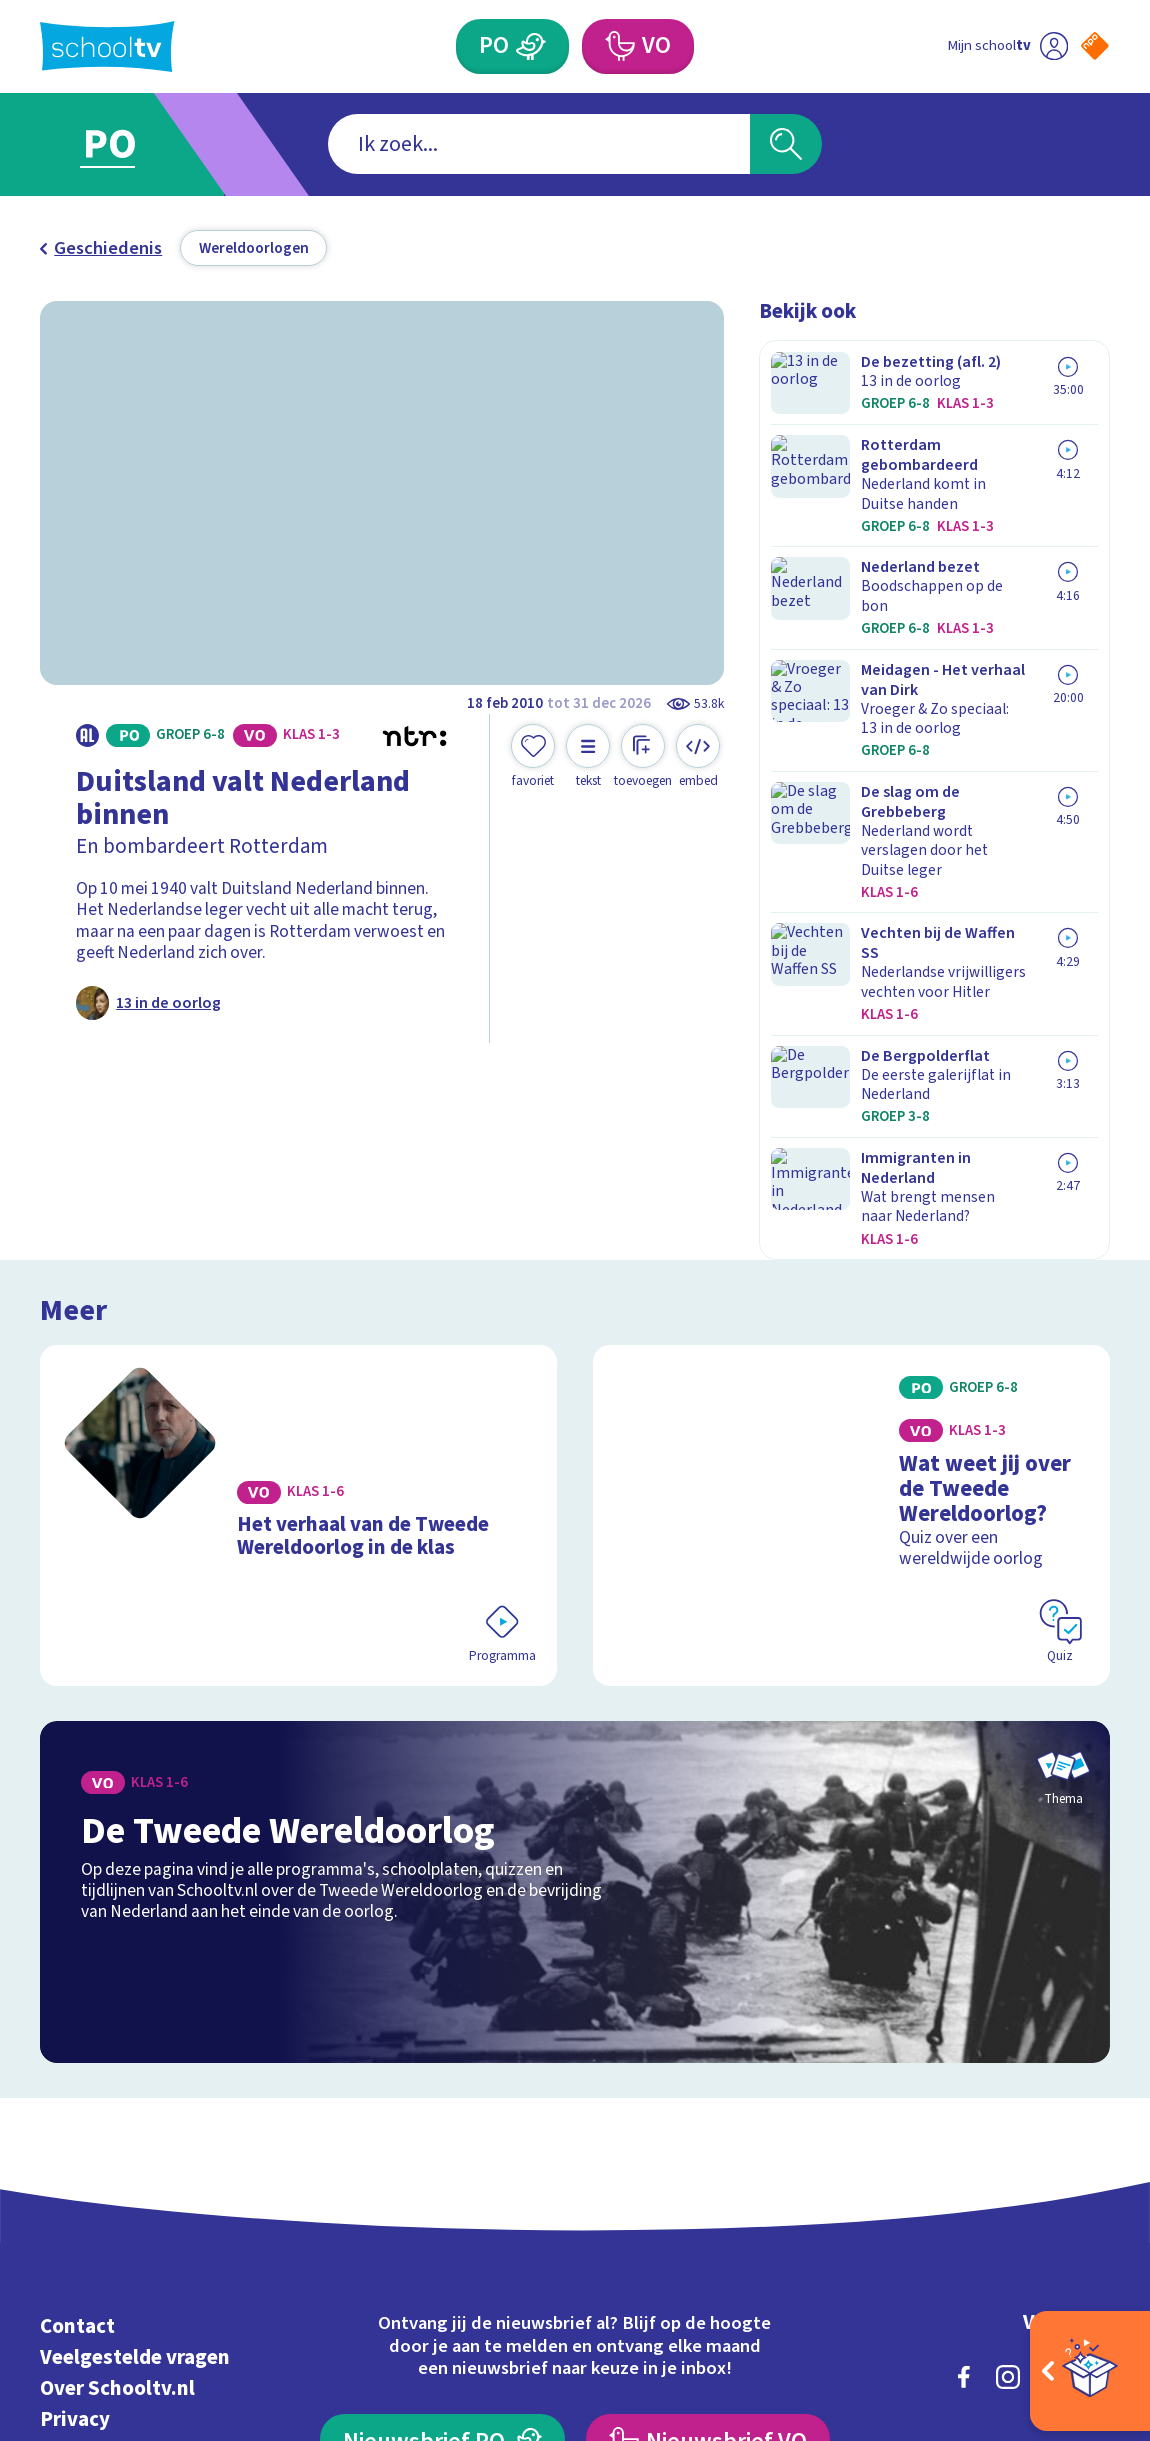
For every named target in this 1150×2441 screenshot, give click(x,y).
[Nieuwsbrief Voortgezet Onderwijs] (708, 2168)
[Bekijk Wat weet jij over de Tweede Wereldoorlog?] (851, 1268)
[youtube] (1096, 2104)
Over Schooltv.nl (117, 2115)
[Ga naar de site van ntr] (1077, 2270)
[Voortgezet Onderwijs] (619, 46)
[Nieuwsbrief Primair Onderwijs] (442, 2168)
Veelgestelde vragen (135, 2084)
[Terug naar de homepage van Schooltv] (107, 46)
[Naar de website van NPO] (1095, 46)
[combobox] (539, 144)
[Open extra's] (1090, 2371)
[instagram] (1008, 2104)
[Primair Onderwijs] (531, 46)
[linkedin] (1052, 2104)
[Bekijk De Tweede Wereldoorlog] (574, 1619)
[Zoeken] (786, 144)
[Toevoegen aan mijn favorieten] (533, 756)
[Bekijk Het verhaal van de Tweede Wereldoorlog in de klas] (298, 1268)
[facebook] (964, 2104)
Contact (77, 2053)
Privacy (75, 2145)
